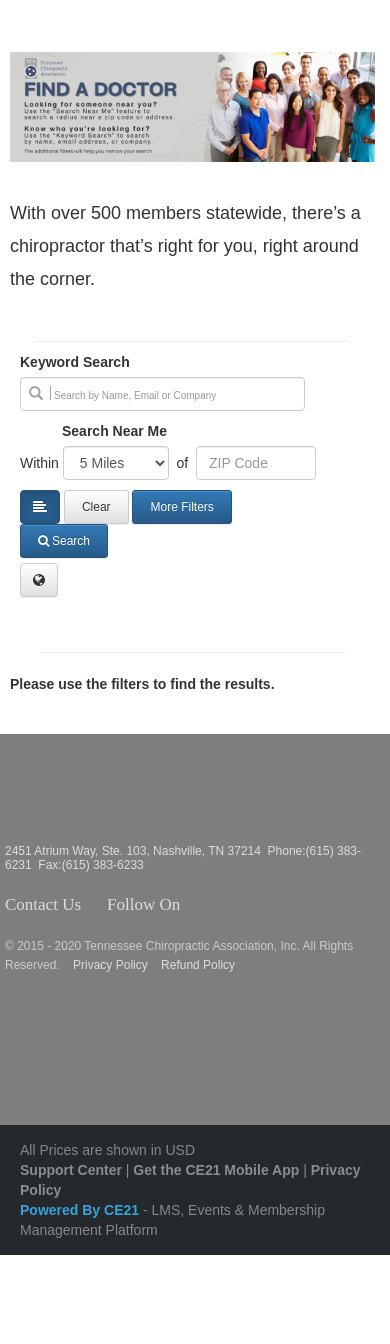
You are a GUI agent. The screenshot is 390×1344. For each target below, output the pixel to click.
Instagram (240, 905)
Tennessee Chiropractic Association (58, 789)
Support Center (71, 1170)
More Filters (181, 507)
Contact (97, 905)
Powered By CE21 (81, 1210)
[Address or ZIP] (256, 463)
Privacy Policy (110, 965)
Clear (96, 507)
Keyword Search (75, 362)
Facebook (191, 905)
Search (64, 541)
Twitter (213, 905)
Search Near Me (114, 431)
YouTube (277, 905)
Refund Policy (198, 965)
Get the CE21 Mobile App (216, 1170)
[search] (162, 394)
